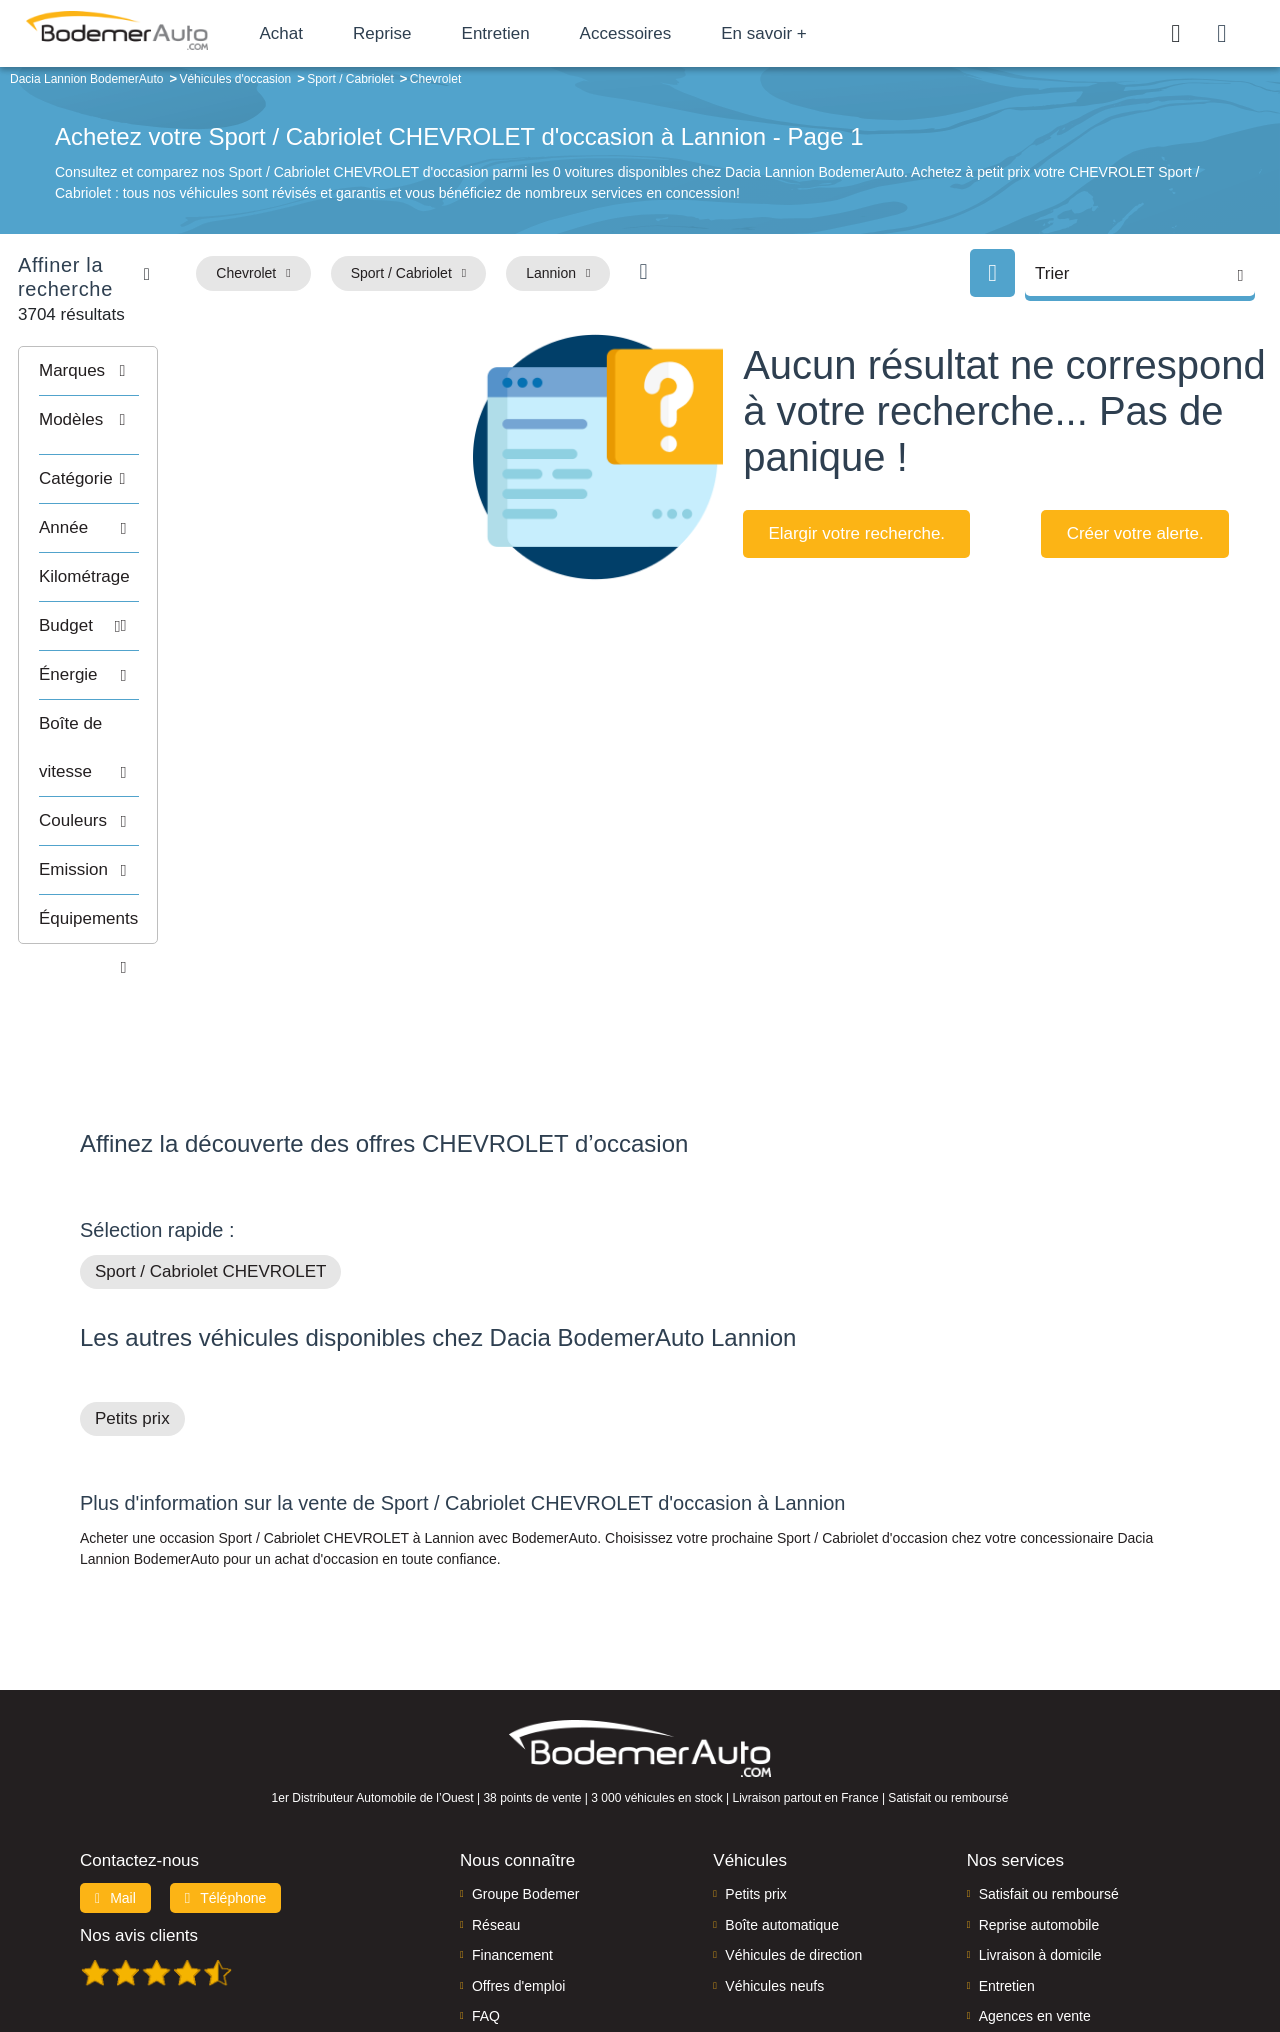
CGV (1077, 1948)
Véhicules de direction (793, 1828)
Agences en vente (1035, 1889)
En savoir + (812, 33)
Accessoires (673, 33)
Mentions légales (781, 1948)
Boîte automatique (782, 1798)
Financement (512, 1828)
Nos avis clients (139, 1808)
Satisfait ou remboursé (1049, 1767)
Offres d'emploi (518, 1858)
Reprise (429, 33)
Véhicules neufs (774, 1858)
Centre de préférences (655, 1948)
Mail (115, 1771)
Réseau (496, 1798)
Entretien (543, 33)
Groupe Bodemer (525, 1767)
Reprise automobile (1039, 1798)
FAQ (486, 1889)
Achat (328, 33)
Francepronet (279, 1950)
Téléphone (226, 1771)
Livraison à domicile (1040, 1828)
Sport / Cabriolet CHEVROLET (210, 1144)
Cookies (864, 1948)
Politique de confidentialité (975, 1948)
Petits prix (132, 1291)
